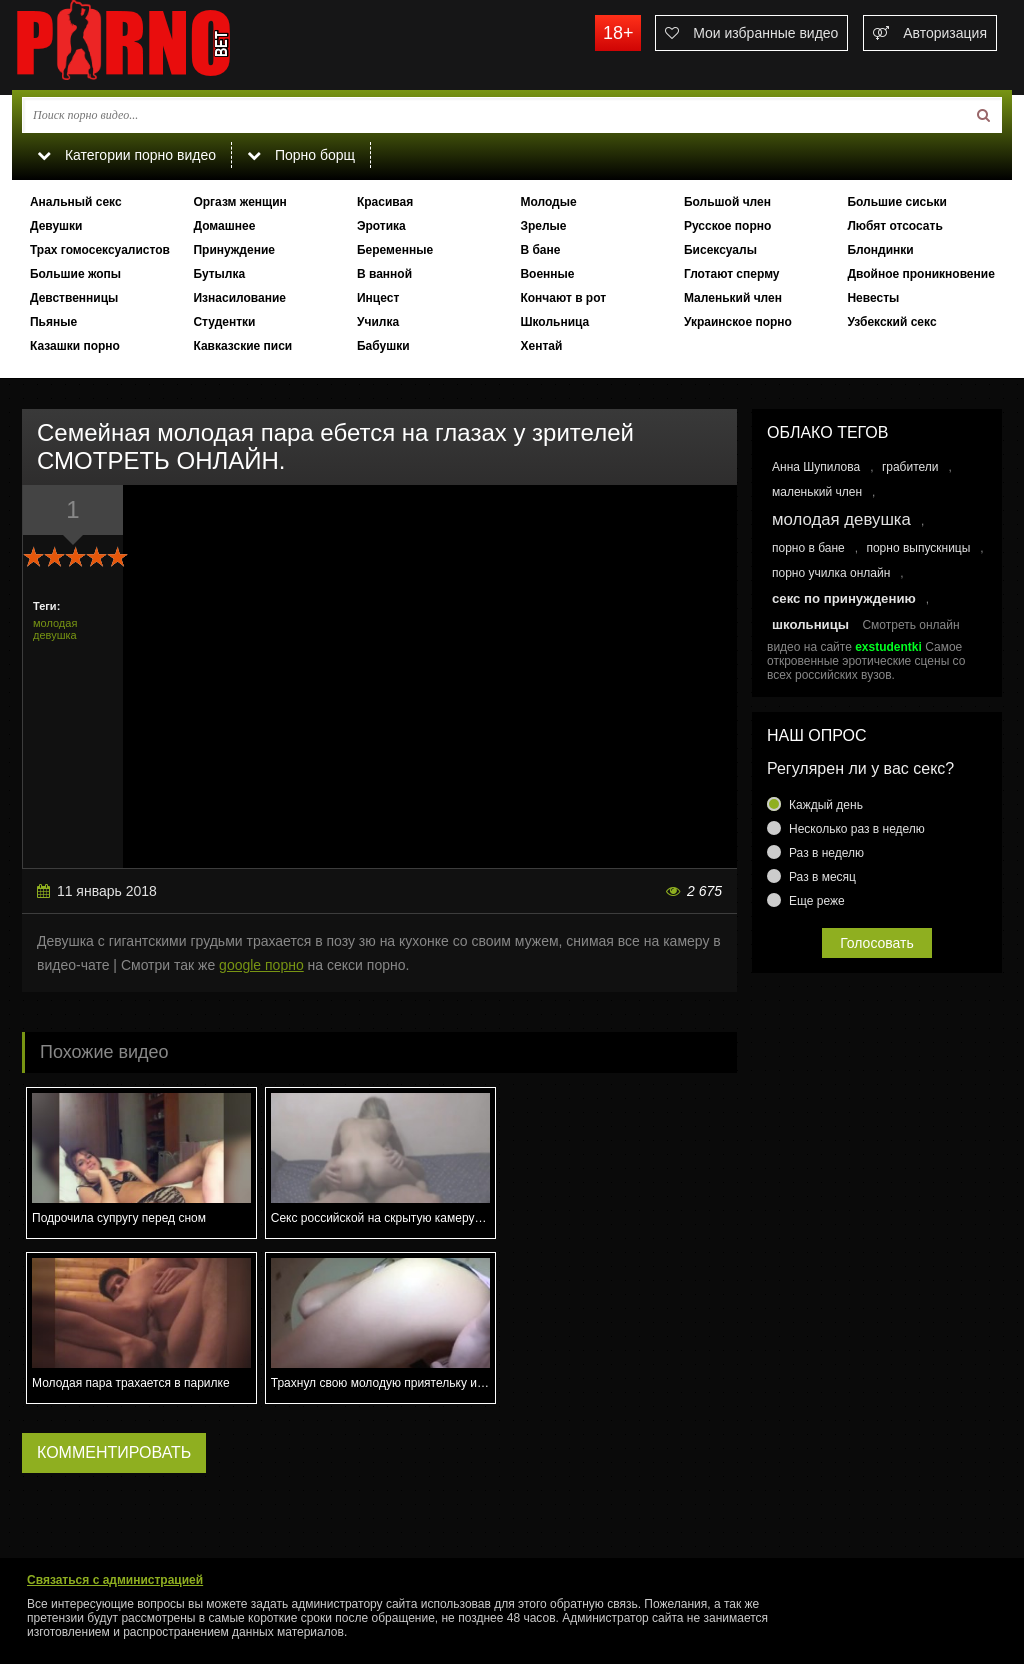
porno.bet (162, 45)
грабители (910, 467)
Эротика (381, 226)
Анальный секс (76, 202)
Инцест (378, 298)
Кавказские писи (242, 346)
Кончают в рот (563, 298)
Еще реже (817, 901)
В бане (540, 250)
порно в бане (808, 548)
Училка (378, 322)
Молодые (548, 202)
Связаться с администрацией (115, 1580)
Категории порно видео (126, 155)
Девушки (56, 226)
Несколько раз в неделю (857, 829)
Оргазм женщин (239, 202)
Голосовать (877, 943)
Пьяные (53, 322)
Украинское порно (738, 322)
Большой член (727, 202)
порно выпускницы (918, 548)
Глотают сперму (732, 274)
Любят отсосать (894, 226)
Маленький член (733, 298)
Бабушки (383, 346)
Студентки (224, 322)
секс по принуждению (844, 598)
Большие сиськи (897, 202)
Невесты (873, 298)
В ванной (384, 274)
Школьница (554, 322)
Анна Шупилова (816, 467)
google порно (261, 965)
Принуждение (234, 250)
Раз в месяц (822, 877)
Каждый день (826, 805)
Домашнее (224, 226)
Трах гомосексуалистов (100, 250)
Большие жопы (75, 274)
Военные (547, 274)
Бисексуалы (720, 250)
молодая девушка (55, 629)
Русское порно (727, 226)
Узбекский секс (891, 322)
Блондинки (880, 250)
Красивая (385, 202)
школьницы (810, 624)
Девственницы (74, 298)
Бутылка (219, 274)
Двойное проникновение (920, 274)
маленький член (817, 492)
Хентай (541, 346)
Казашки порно (75, 346)
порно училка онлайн (831, 573)
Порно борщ (301, 155)
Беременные (395, 250)
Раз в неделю (826, 853)
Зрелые (543, 226)
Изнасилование (239, 298)
